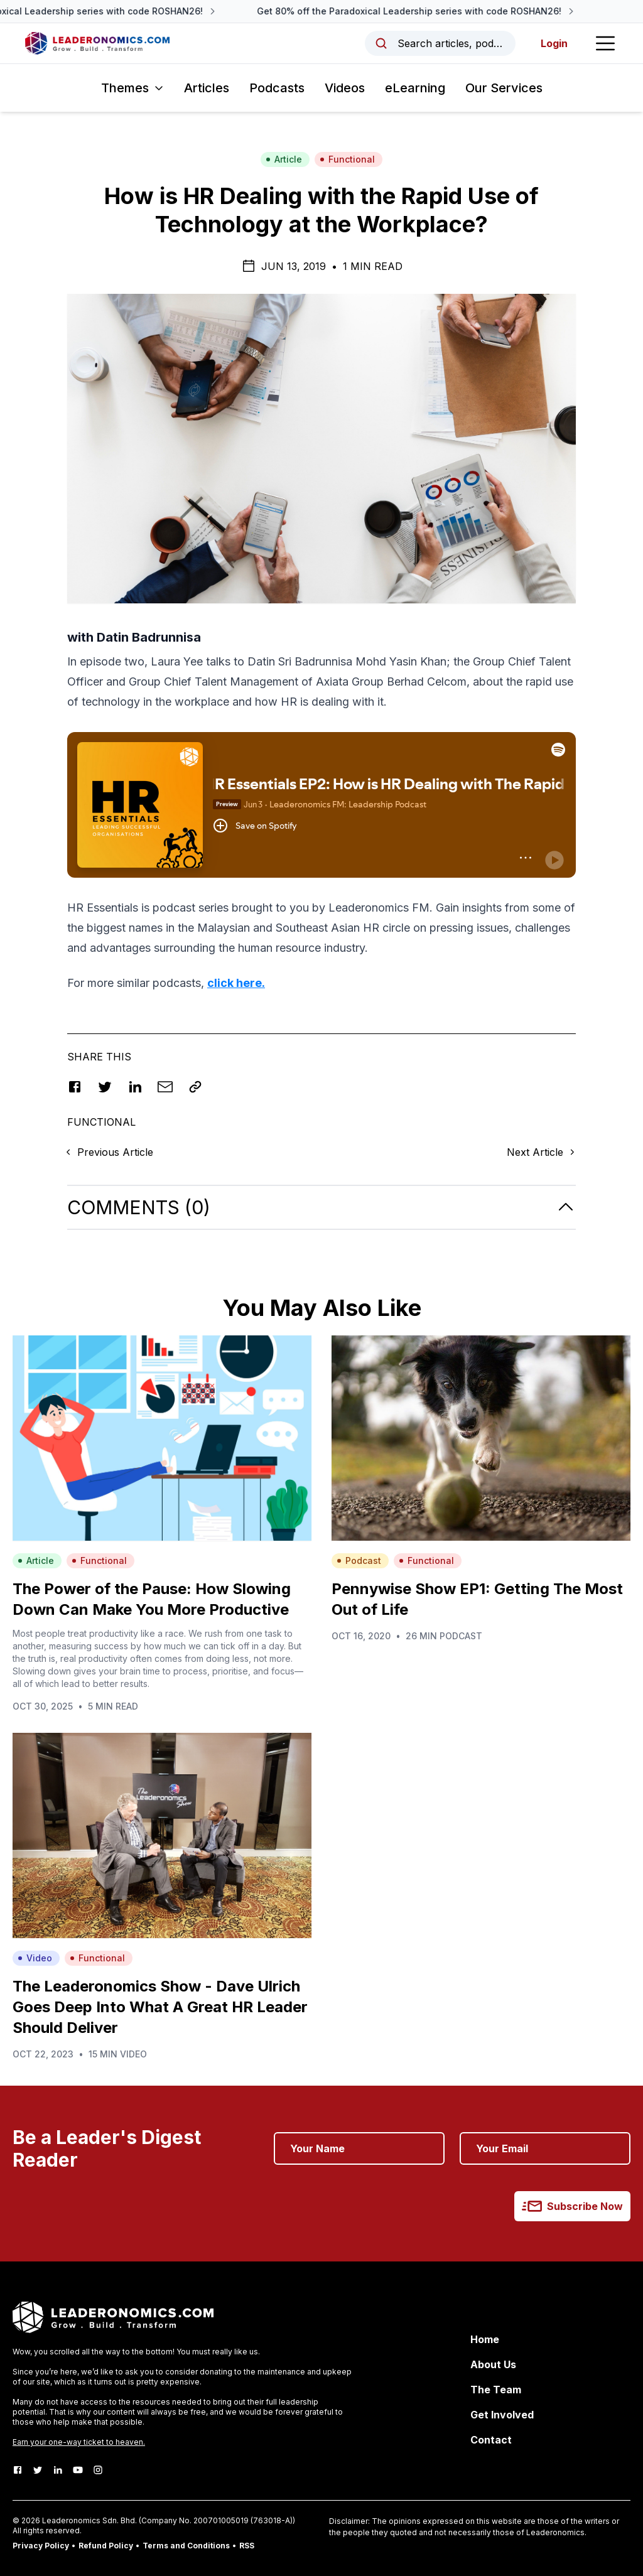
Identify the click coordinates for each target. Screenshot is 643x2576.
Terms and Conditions (186, 2545)
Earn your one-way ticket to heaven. (79, 2442)
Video (35, 1958)
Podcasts (277, 87)
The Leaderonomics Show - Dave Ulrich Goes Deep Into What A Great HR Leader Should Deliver (160, 2007)
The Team (495, 2389)
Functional (347, 159)
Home (484, 2339)
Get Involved (502, 2414)
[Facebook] (18, 2470)
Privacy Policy (41, 2545)
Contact (491, 2439)
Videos (345, 87)
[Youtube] (78, 2470)
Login (554, 43)
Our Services (504, 87)
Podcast (359, 1560)
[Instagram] (98, 2470)
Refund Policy (105, 2545)
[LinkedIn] (58, 2470)
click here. (236, 982)
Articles (206, 87)
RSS (246, 2545)
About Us (493, 2364)
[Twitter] (38, 2470)
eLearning (415, 87)
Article (284, 159)
